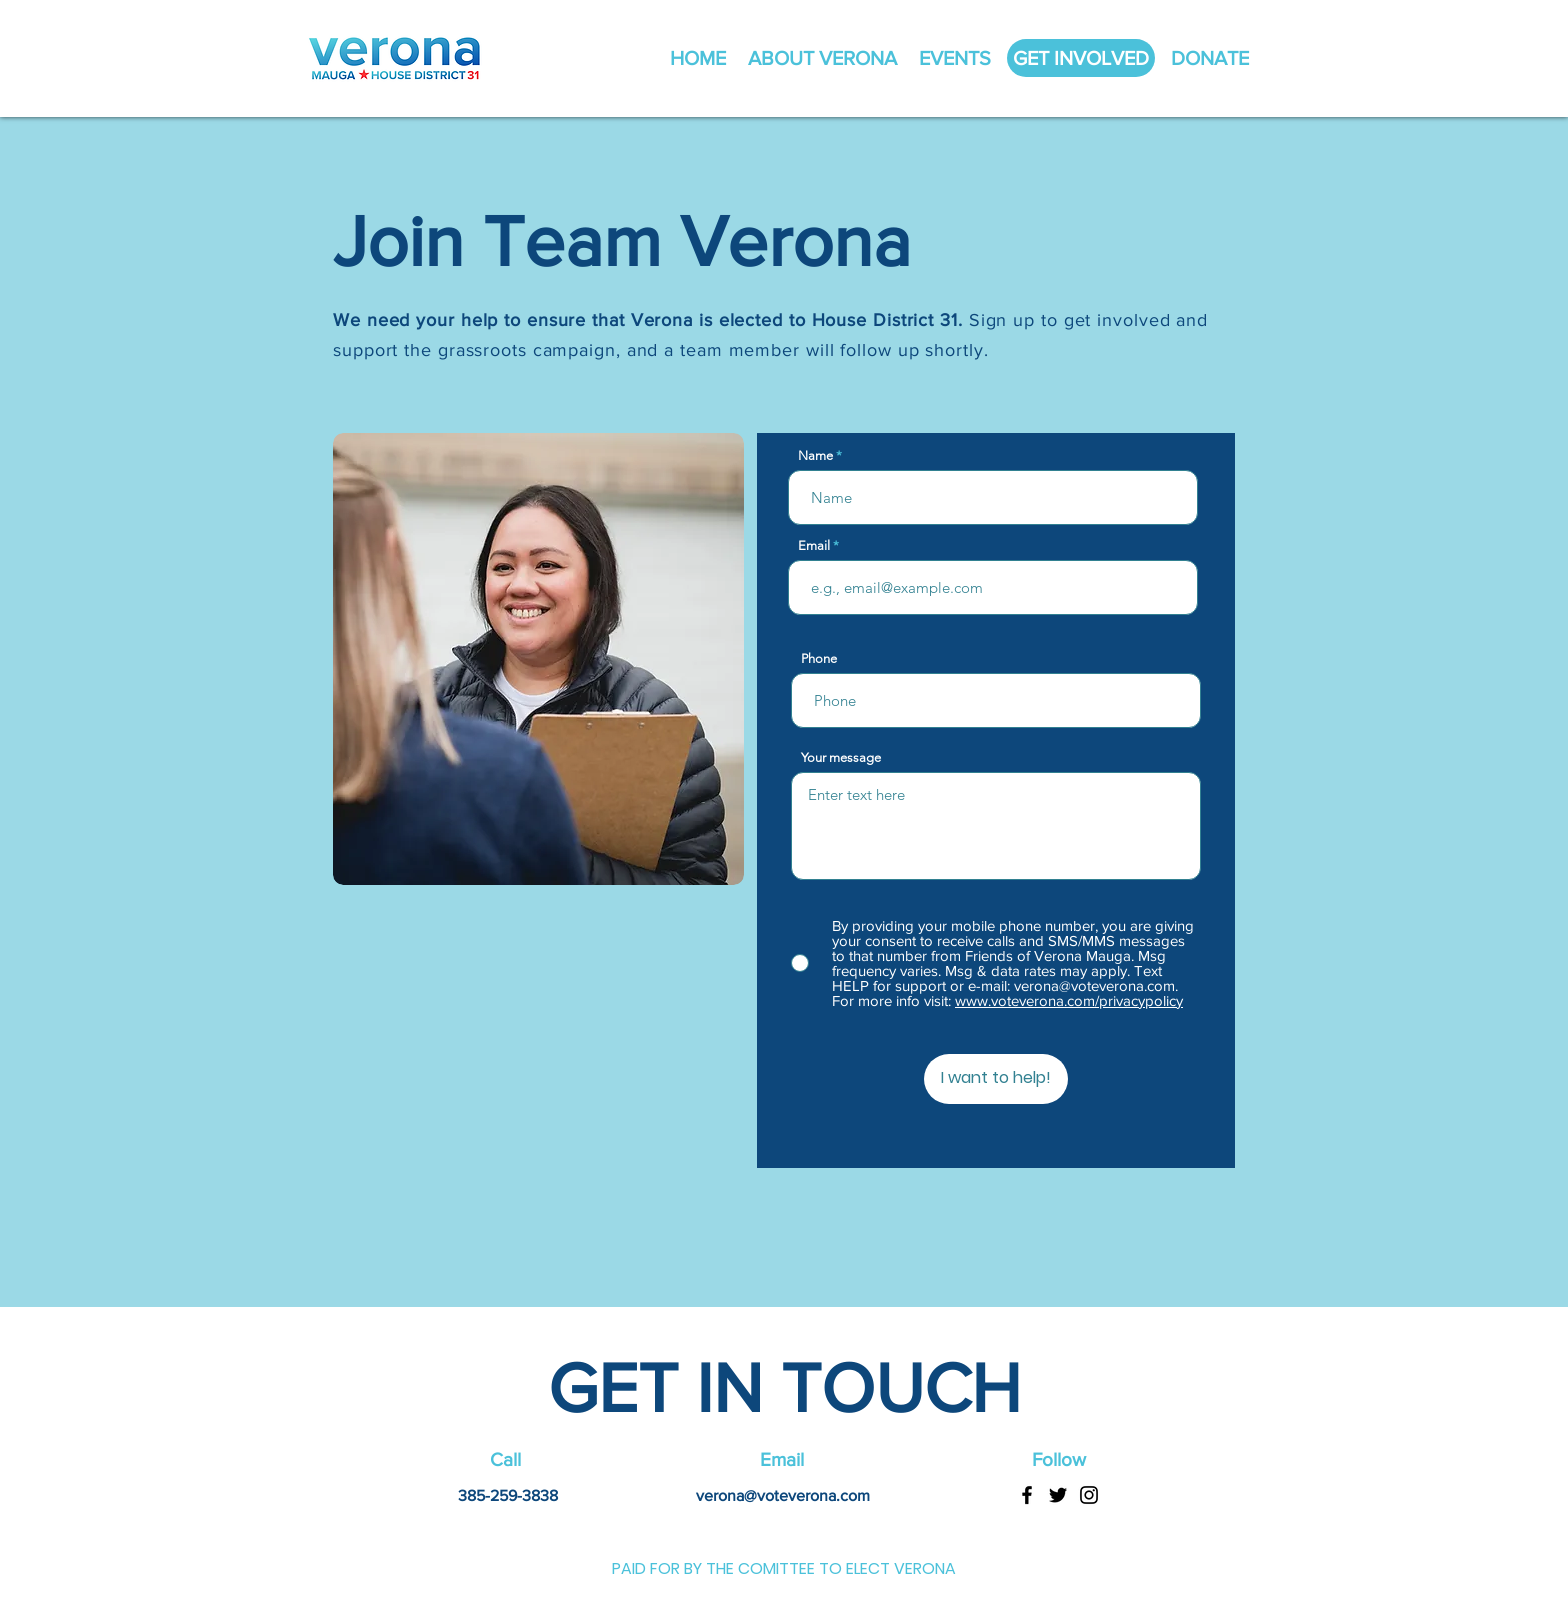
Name (815, 455)
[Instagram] (1089, 1495)
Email (814, 545)
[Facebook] (1027, 1495)
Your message (841, 757)
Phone (819, 658)
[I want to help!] (996, 1079)
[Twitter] (1058, 1495)
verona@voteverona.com (783, 1495)
